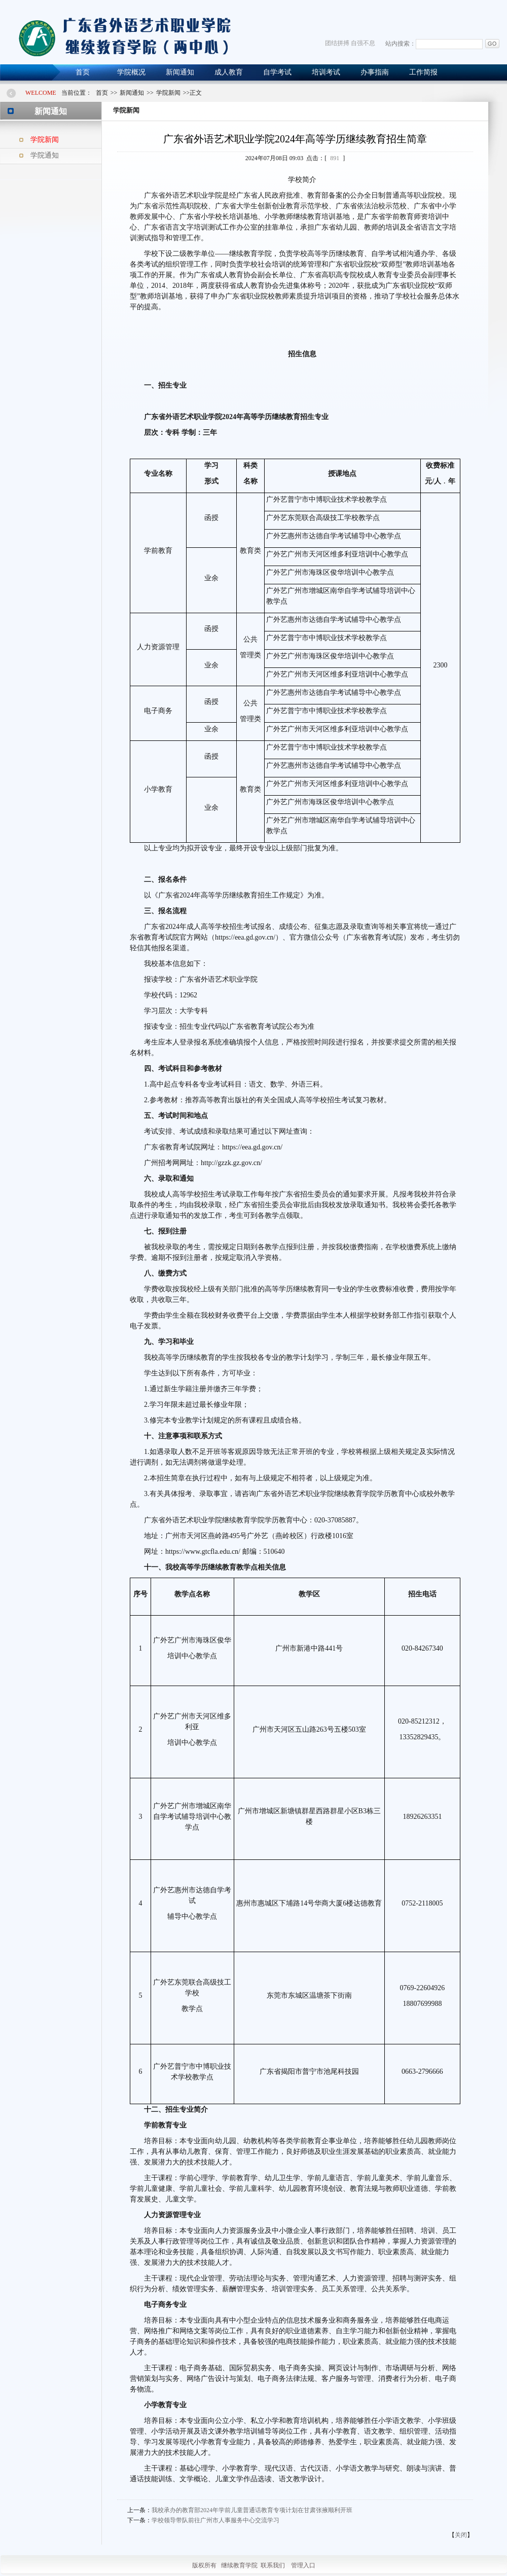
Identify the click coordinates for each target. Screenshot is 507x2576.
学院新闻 (44, 139)
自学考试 (277, 72)
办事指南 (374, 72)
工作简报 (423, 72)
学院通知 (44, 155)
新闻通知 (180, 72)
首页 (83, 72)
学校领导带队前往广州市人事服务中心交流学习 (215, 2520)
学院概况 (131, 72)
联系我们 (273, 2565)
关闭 (461, 2534)
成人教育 (228, 72)
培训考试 (326, 72)
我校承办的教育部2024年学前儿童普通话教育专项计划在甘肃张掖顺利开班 (252, 2510)
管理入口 (303, 2565)
